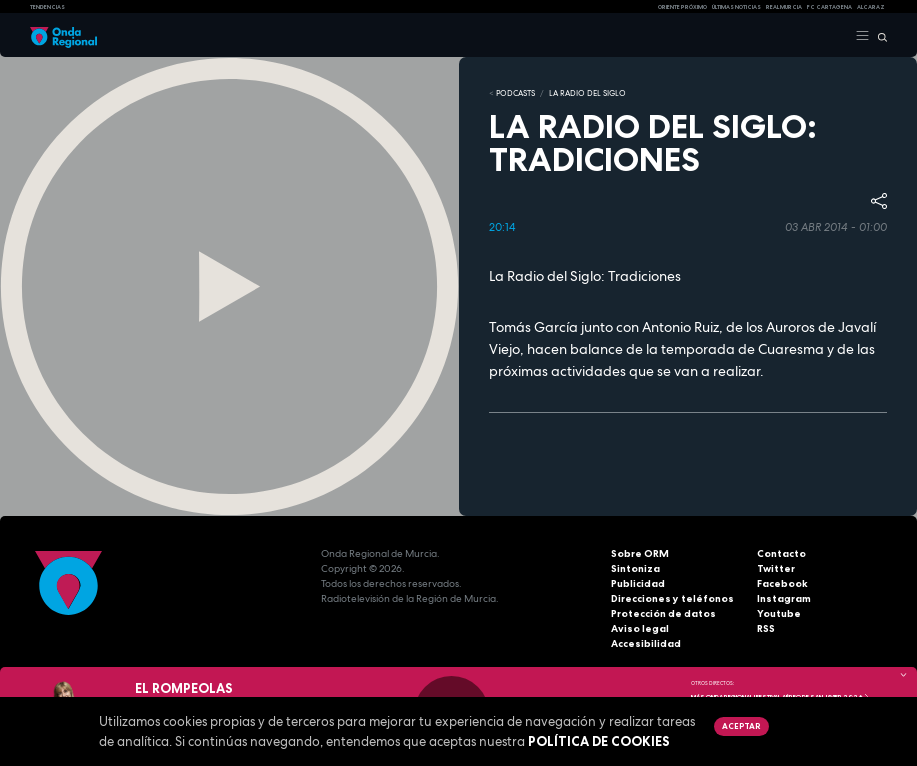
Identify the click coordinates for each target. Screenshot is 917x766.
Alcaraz (871, 7)
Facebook (782, 583)
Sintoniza (635, 568)
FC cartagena (829, 7)
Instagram (784, 598)
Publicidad (638, 583)
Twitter (776, 568)
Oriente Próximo (682, 7)
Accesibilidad (646, 643)
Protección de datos (663, 613)
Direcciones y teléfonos (672, 598)
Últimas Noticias (736, 7)
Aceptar (741, 726)
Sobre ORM (640, 553)
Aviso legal (640, 628)
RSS (766, 628)
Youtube (779, 613)
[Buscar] (878, 36)
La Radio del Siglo (587, 93)
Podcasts (515, 93)
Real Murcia (784, 7)
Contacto (781, 553)
